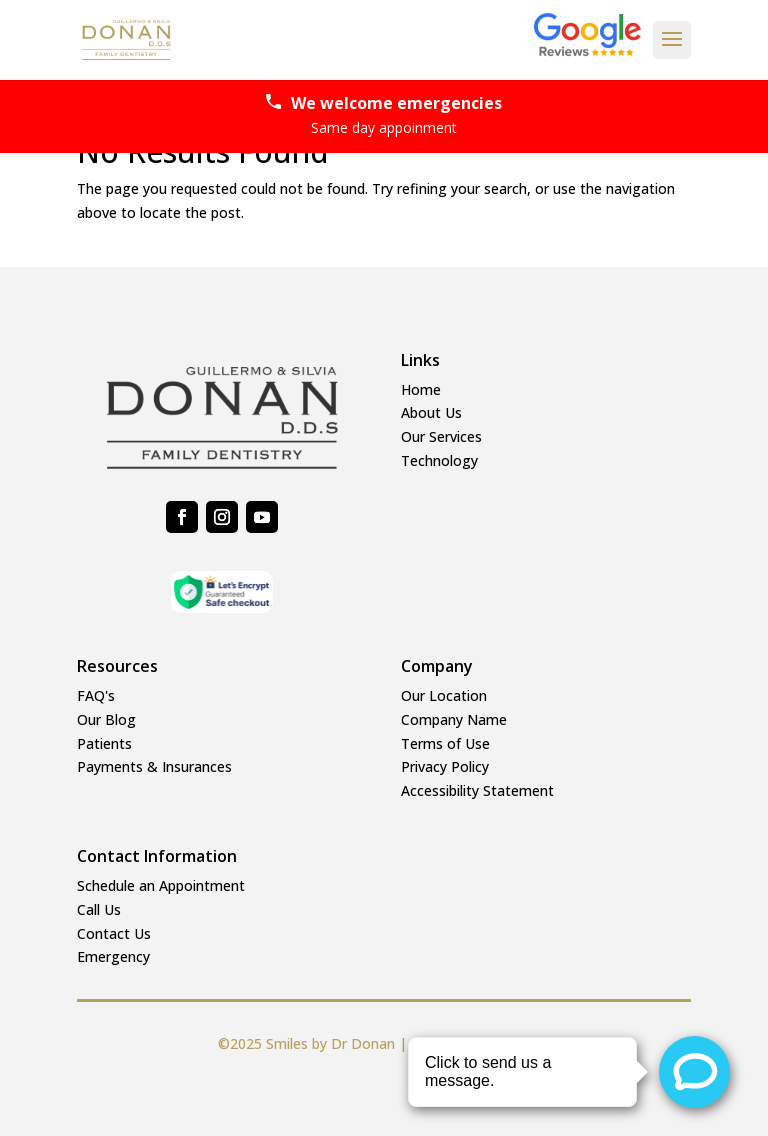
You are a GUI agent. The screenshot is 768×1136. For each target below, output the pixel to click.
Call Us (99, 909)
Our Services (441, 436)
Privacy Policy (445, 766)
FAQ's (96, 695)
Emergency (113, 956)
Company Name (454, 719)
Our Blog (106, 719)
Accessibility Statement (477, 790)
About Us (431, 412)
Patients (104, 743)
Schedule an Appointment (161, 885)
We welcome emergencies (384, 116)
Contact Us (114, 933)
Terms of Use (445, 743)
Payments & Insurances (154, 766)
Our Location (444, 695)
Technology (439, 460)
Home (421, 389)
